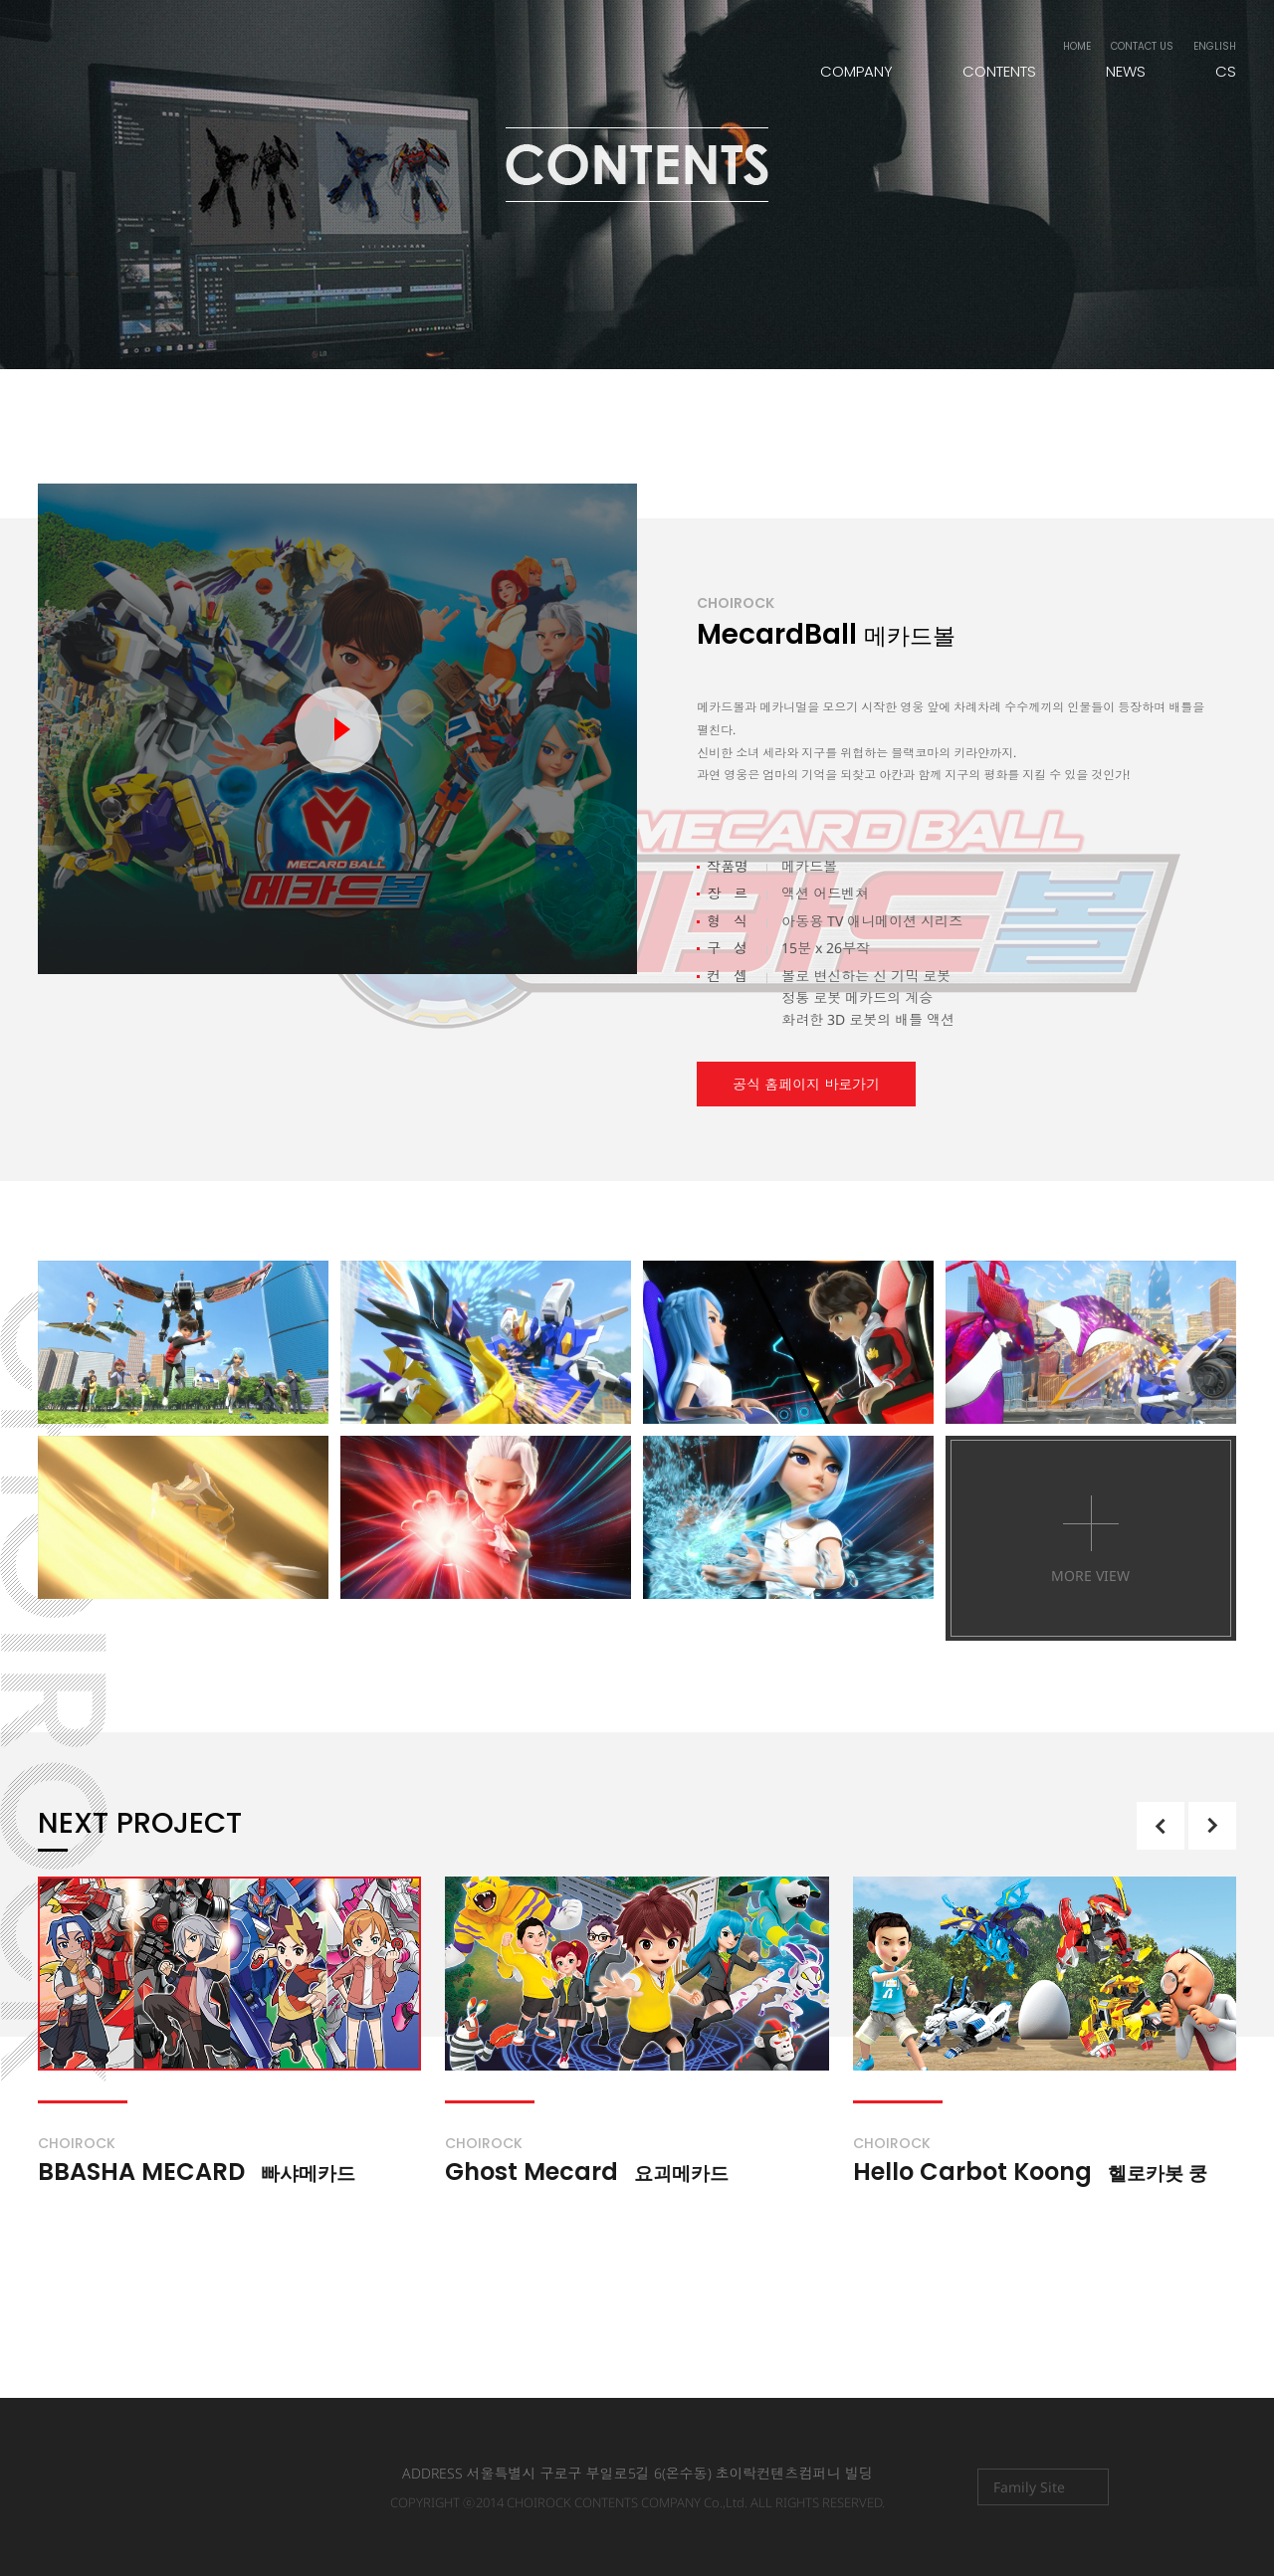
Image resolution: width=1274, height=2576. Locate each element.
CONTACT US (1142, 46)
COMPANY (856, 71)
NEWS (1126, 71)
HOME (1077, 46)
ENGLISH (1214, 46)
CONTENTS (999, 71)
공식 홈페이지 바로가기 (806, 1084)
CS (1225, 71)
